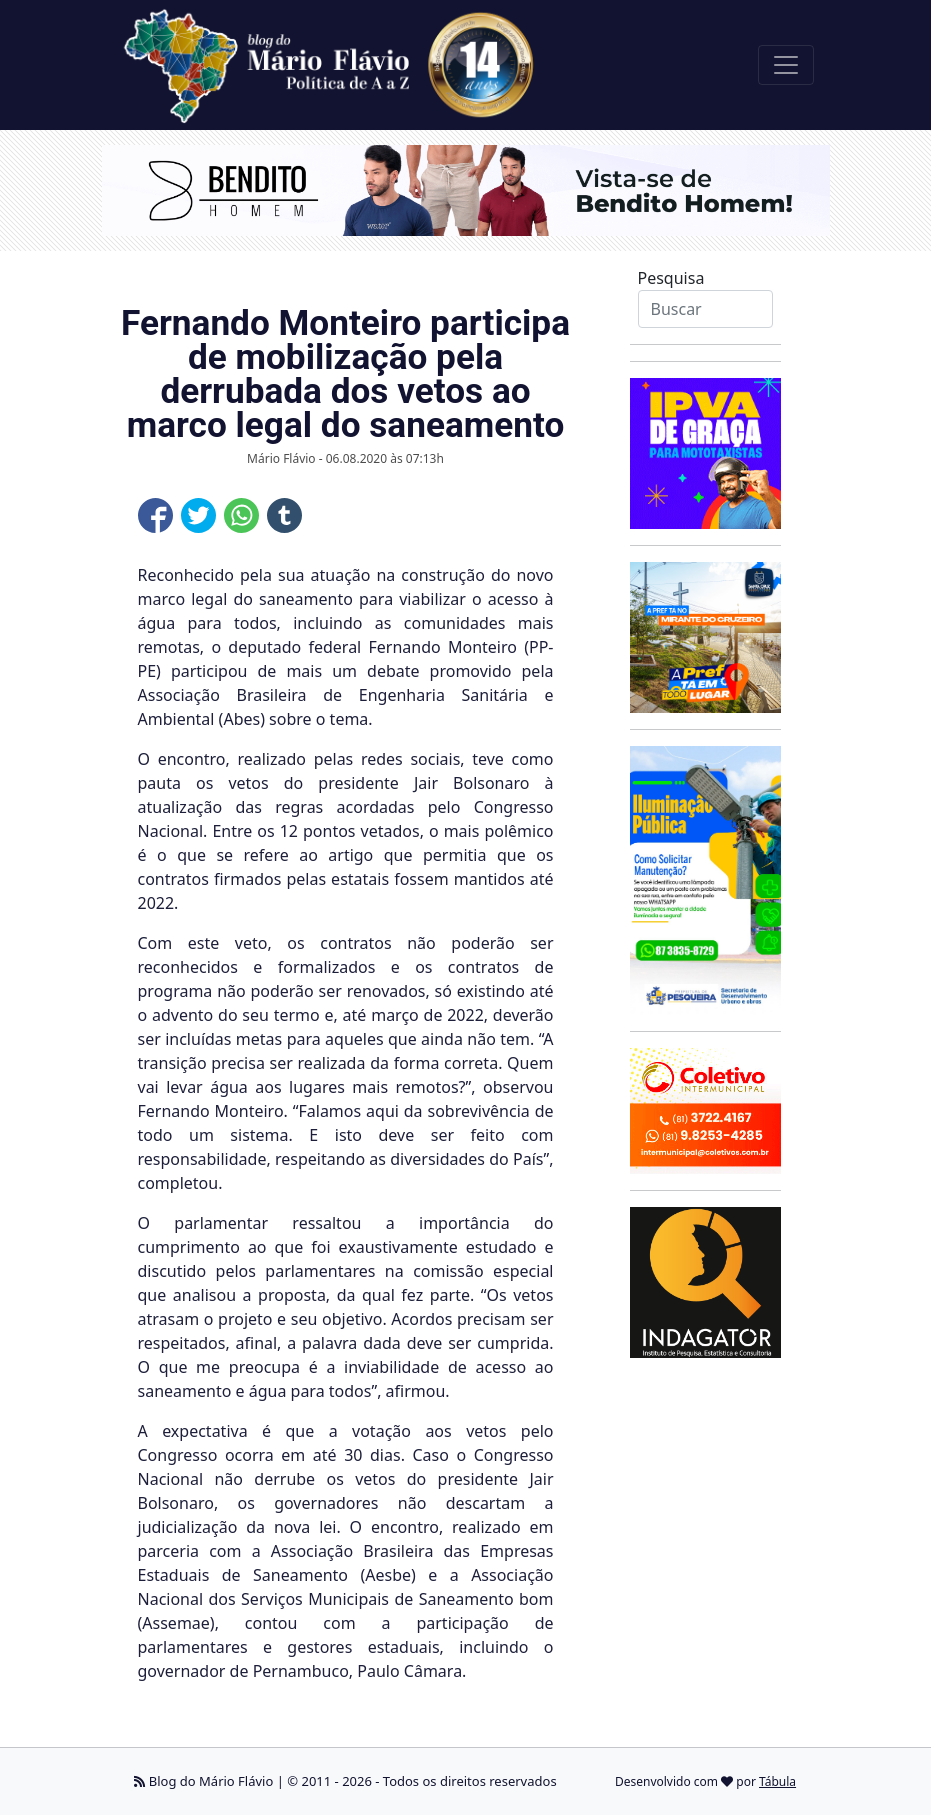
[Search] (706, 309)
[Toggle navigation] (786, 65)
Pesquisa (671, 278)
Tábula (777, 1781)
